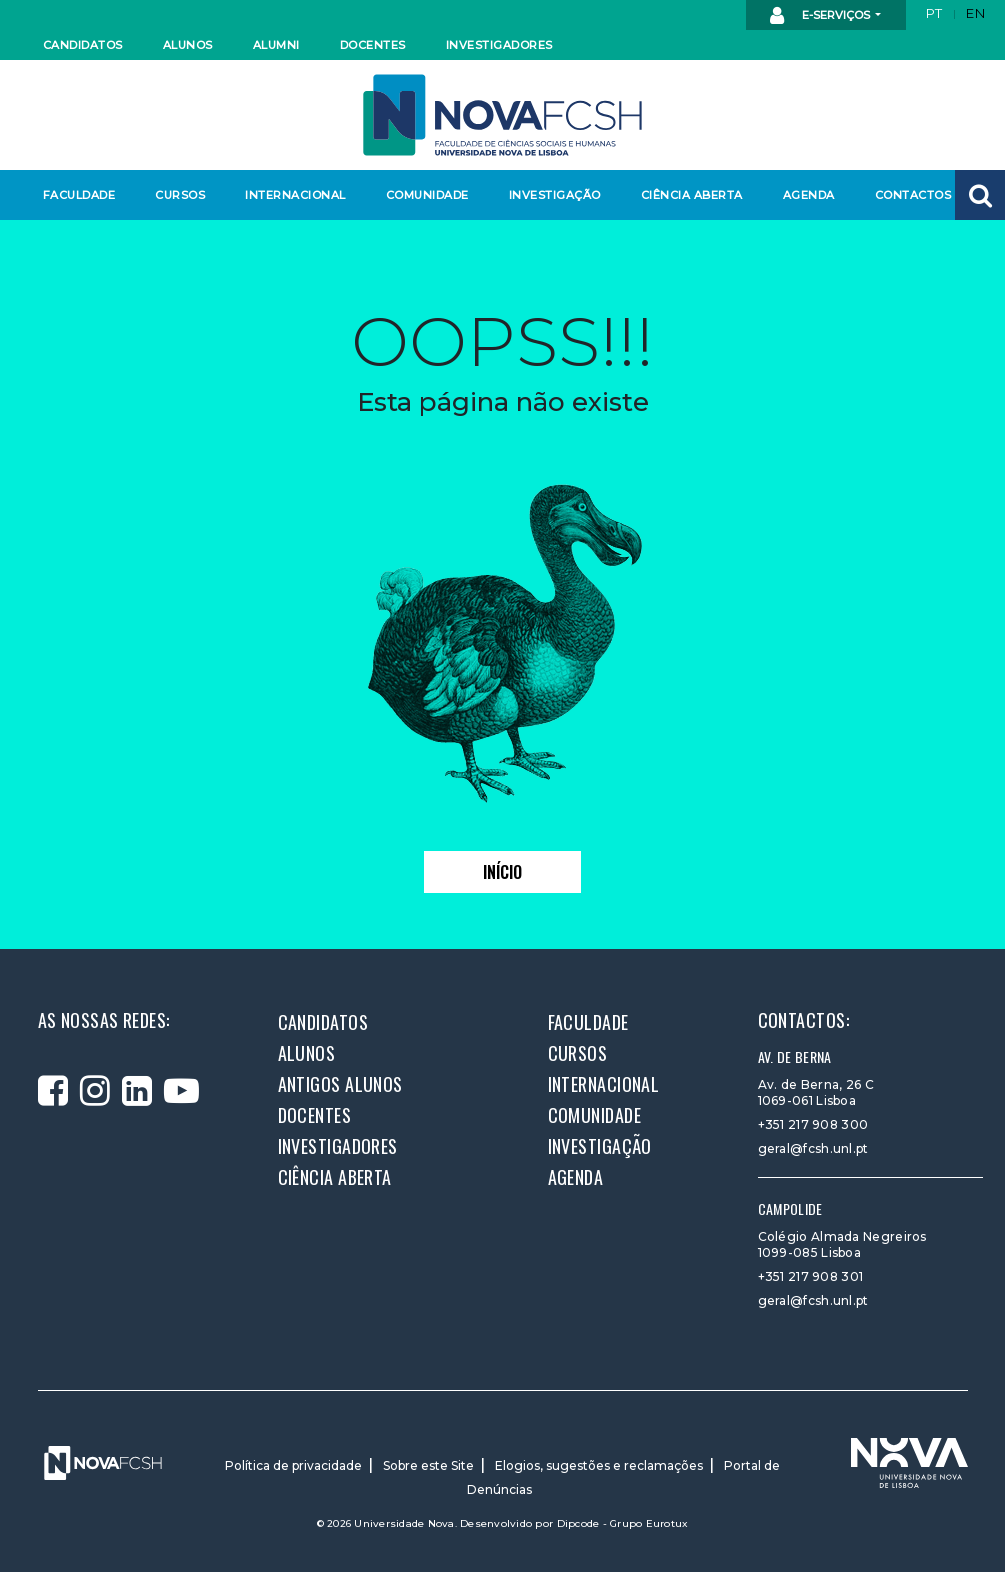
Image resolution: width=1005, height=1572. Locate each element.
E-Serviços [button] (821, 16)
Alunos (188, 45)
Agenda (809, 195)
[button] (980, 195)
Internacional (294, 195)
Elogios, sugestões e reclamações (599, 1465)
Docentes (373, 45)
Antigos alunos (340, 1084)
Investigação (555, 195)
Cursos (180, 195)
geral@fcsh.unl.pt (813, 1148)
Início (502, 872)
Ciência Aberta (691, 195)
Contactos (913, 195)
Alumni (276, 45)
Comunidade (427, 195)
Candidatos (83, 45)
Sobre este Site (428, 1465)
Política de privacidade (293, 1465)
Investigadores (498, 45)
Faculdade (79, 195)
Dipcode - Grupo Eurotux (623, 1523)
